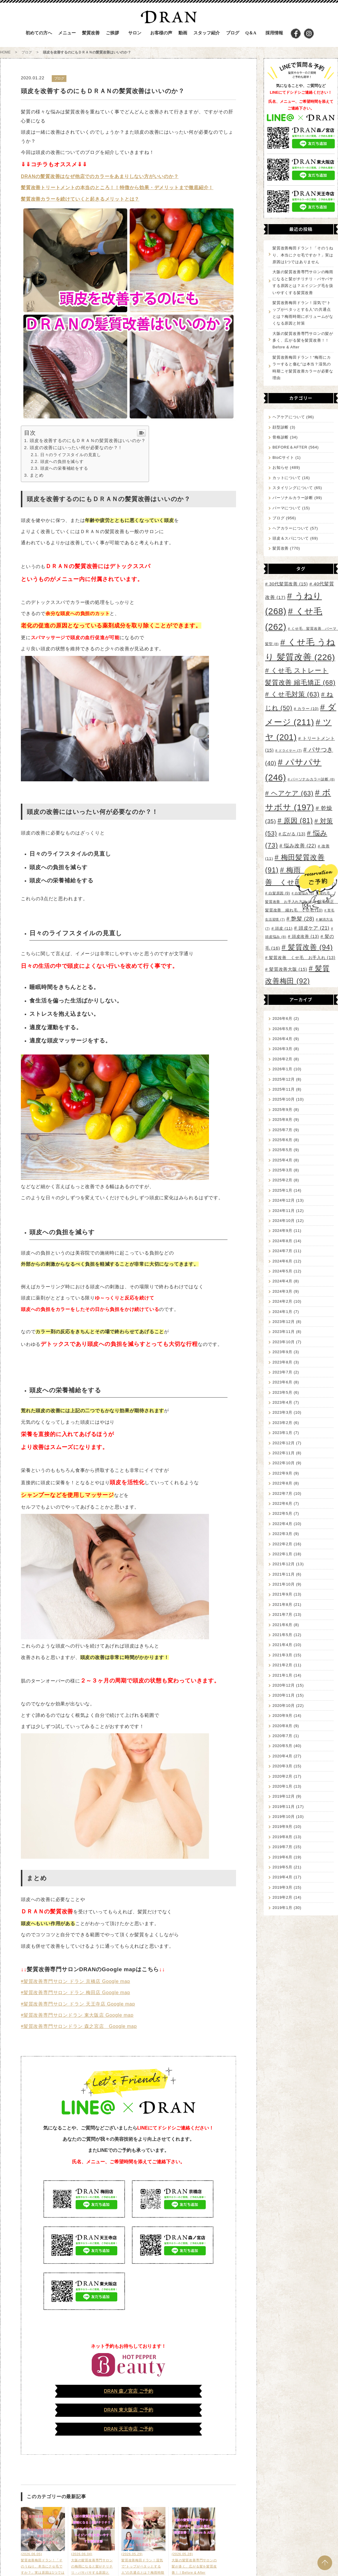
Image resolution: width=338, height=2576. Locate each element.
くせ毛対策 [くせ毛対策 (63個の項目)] (295, 694)
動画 (182, 33)
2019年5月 (282, 1867)
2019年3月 (282, 1887)
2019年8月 (282, 1837)
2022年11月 (283, 1453)
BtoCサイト (283, 457)
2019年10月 (283, 1816)
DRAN (28, 176)
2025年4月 (282, 1160)
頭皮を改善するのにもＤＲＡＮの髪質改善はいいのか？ (88, 440)
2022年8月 (282, 1483)
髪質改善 (280, 548)
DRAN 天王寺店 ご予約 (128, 2428)
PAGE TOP (324, 2562)
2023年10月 (283, 1342)
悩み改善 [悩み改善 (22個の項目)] (300, 846)
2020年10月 (283, 1705)
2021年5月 (282, 1635)
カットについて (286, 478)
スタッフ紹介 (206, 33)
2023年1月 (282, 1432)
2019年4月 (282, 1877)
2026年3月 (282, 1049)
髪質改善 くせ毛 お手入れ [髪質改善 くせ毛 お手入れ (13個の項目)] (302, 957)
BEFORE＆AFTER (289, 447)
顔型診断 (280, 427)
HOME (5, 52)
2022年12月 (283, 1443)
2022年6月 (282, 1503)
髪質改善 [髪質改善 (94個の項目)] (310, 947)
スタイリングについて (292, 488)
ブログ (232, 33)
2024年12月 (283, 1200)
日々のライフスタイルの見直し (70, 454)
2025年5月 (282, 1150)
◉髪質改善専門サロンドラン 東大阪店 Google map (77, 2015)
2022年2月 (282, 1544)
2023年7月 (282, 1372)
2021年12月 (283, 1564)
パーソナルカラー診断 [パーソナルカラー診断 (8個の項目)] (313, 779)
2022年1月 (282, 1554)
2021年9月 (282, 1594)
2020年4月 (282, 1756)
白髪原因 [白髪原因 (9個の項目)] (279, 893)
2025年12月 (283, 1079)
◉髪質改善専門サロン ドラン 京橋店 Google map (75, 1981)
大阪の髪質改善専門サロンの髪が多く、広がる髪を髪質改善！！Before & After (302, 340)
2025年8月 (282, 1119)
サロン (134, 33)
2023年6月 (282, 1382)
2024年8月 (282, 1241)
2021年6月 (282, 1625)
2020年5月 (282, 1746)
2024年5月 (282, 1271)
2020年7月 (282, 1736)
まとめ (36, 475)
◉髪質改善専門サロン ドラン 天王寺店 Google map (78, 2003)
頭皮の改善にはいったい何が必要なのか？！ (76, 447)
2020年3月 (282, 1766)
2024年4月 (282, 1281)
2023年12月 (283, 1321)
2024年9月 (282, 1230)
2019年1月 (282, 1907)
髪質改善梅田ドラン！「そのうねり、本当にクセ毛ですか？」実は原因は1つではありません (302, 255)
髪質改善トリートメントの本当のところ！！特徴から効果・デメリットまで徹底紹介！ (117, 187)
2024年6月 (282, 1261)
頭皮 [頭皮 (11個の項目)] (283, 928)
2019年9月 (282, 1826)
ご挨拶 (112, 33)
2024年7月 (282, 1251)
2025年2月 (282, 1180)
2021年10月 (283, 1584)
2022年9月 (282, 1473)
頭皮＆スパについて (290, 538)
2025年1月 (282, 1190)
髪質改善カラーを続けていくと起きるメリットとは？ (80, 199)
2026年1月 (282, 1069)
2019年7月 (282, 1847)
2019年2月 (282, 1897)
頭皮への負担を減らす (62, 461)
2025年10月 (283, 1099)
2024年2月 (282, 1301)
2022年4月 (282, 1524)
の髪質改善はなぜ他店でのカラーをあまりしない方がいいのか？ (106, 176)
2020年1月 (282, 1786)
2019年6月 (282, 1857)
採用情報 (274, 33)
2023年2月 (282, 1422)
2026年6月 (282, 1018)
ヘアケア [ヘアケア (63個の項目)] (292, 793)
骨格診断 (280, 437)
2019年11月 (283, 1806)
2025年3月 (282, 1170)
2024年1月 (282, 1311)
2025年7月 (282, 1130)
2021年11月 (283, 1574)
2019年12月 (283, 1796)
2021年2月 (282, 1665)
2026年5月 (282, 1029)
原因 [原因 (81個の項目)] (298, 820)
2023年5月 (282, 1392)
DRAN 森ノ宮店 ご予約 (128, 2391)
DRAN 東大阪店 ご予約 (128, 2409)
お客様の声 (161, 33)
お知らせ (280, 467)
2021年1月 (282, 1675)
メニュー (67, 33)
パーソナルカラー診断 (292, 498)
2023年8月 (282, 1362)
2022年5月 (282, 1513)
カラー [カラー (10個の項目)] (308, 708)
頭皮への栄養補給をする (64, 468)
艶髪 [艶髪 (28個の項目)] (302, 919)
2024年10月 (283, 1220)
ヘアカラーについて (290, 528)
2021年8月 (282, 1604)
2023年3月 (282, 1412)
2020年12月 (283, 1685)
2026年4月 (282, 1039)
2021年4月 (282, 1645)
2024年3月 (282, 1291)
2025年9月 (282, 1109)
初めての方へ (39, 33)
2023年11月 (283, 1331)
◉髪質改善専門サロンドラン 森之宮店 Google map (79, 2026)
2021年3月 (282, 1655)
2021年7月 (282, 1614)
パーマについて (286, 508)
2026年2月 (282, 1059)
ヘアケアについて (288, 417)
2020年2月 (282, 1776)
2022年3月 (282, 1534)
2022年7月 (282, 1493)
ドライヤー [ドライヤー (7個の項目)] (290, 750)
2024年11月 (283, 1210)
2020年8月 (282, 1726)
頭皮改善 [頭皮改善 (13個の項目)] (305, 936)
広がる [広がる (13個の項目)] (293, 834)
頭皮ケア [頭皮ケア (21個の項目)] (314, 928)
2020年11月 (283, 1695)
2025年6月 (282, 1140)
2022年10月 (283, 1463)
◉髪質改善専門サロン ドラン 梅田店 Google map (75, 1992)
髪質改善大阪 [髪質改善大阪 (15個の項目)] (288, 969)
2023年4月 (282, 1402)
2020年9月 (282, 1715)
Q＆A (251, 33)
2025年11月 (283, 1089)
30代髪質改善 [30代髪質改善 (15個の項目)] (288, 584)
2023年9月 (282, 1352)
